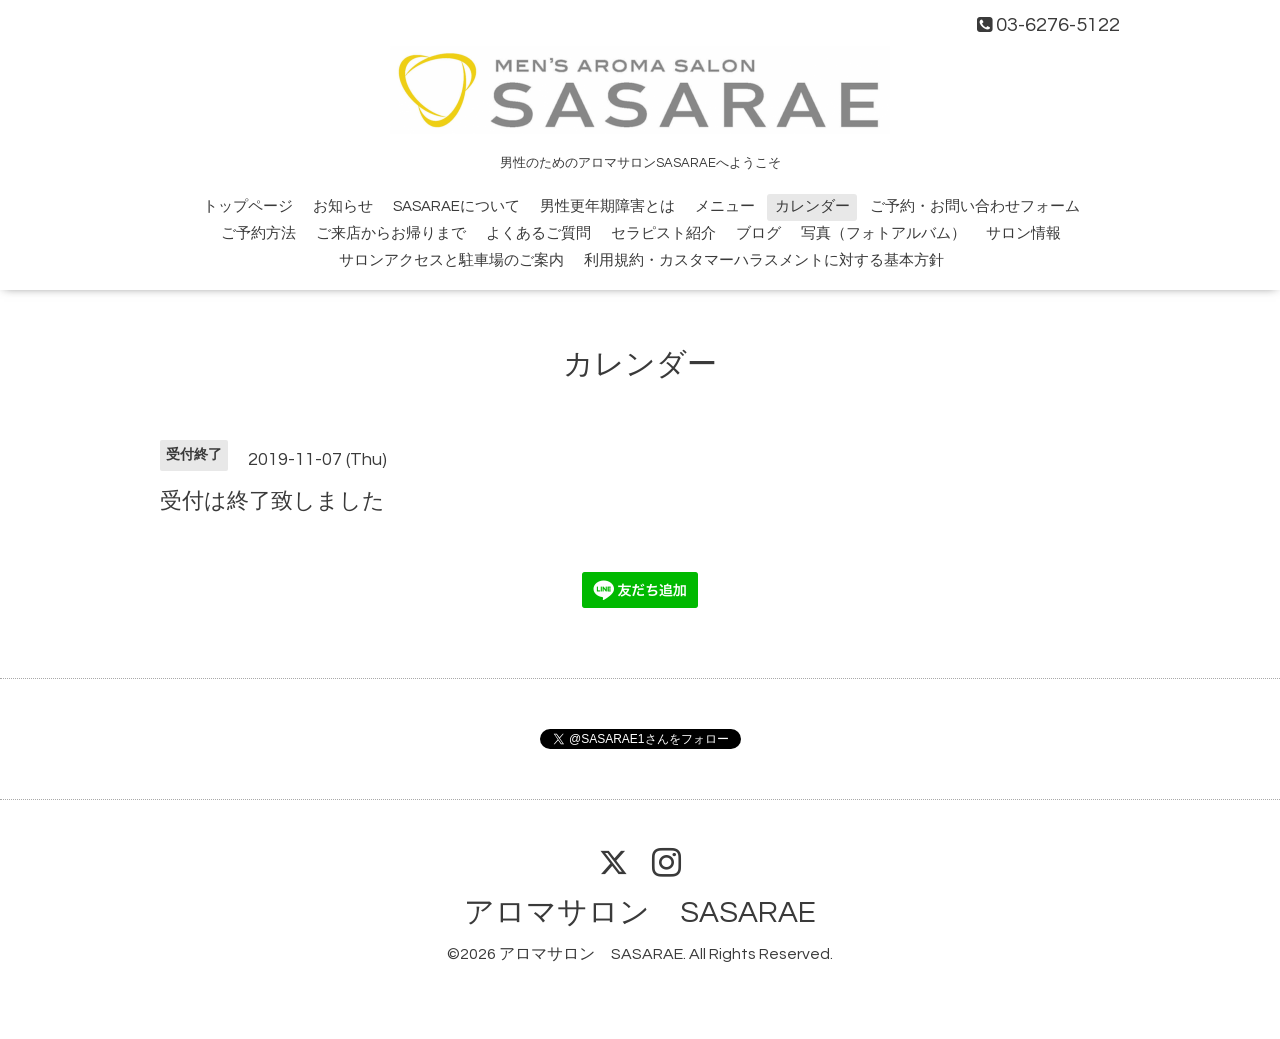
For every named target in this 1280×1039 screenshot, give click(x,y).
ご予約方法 (258, 233)
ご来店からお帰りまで (391, 233)
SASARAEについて (456, 206)
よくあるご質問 (538, 233)
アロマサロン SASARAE (640, 912)
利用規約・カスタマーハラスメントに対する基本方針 (764, 260)
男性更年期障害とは (607, 206)
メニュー (725, 206)
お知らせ (343, 206)
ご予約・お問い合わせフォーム (975, 206)
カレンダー (812, 206)
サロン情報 (1023, 233)
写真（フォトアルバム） (883, 233)
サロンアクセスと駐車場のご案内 (451, 260)
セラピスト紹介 (663, 233)
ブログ (758, 233)
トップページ (248, 206)
